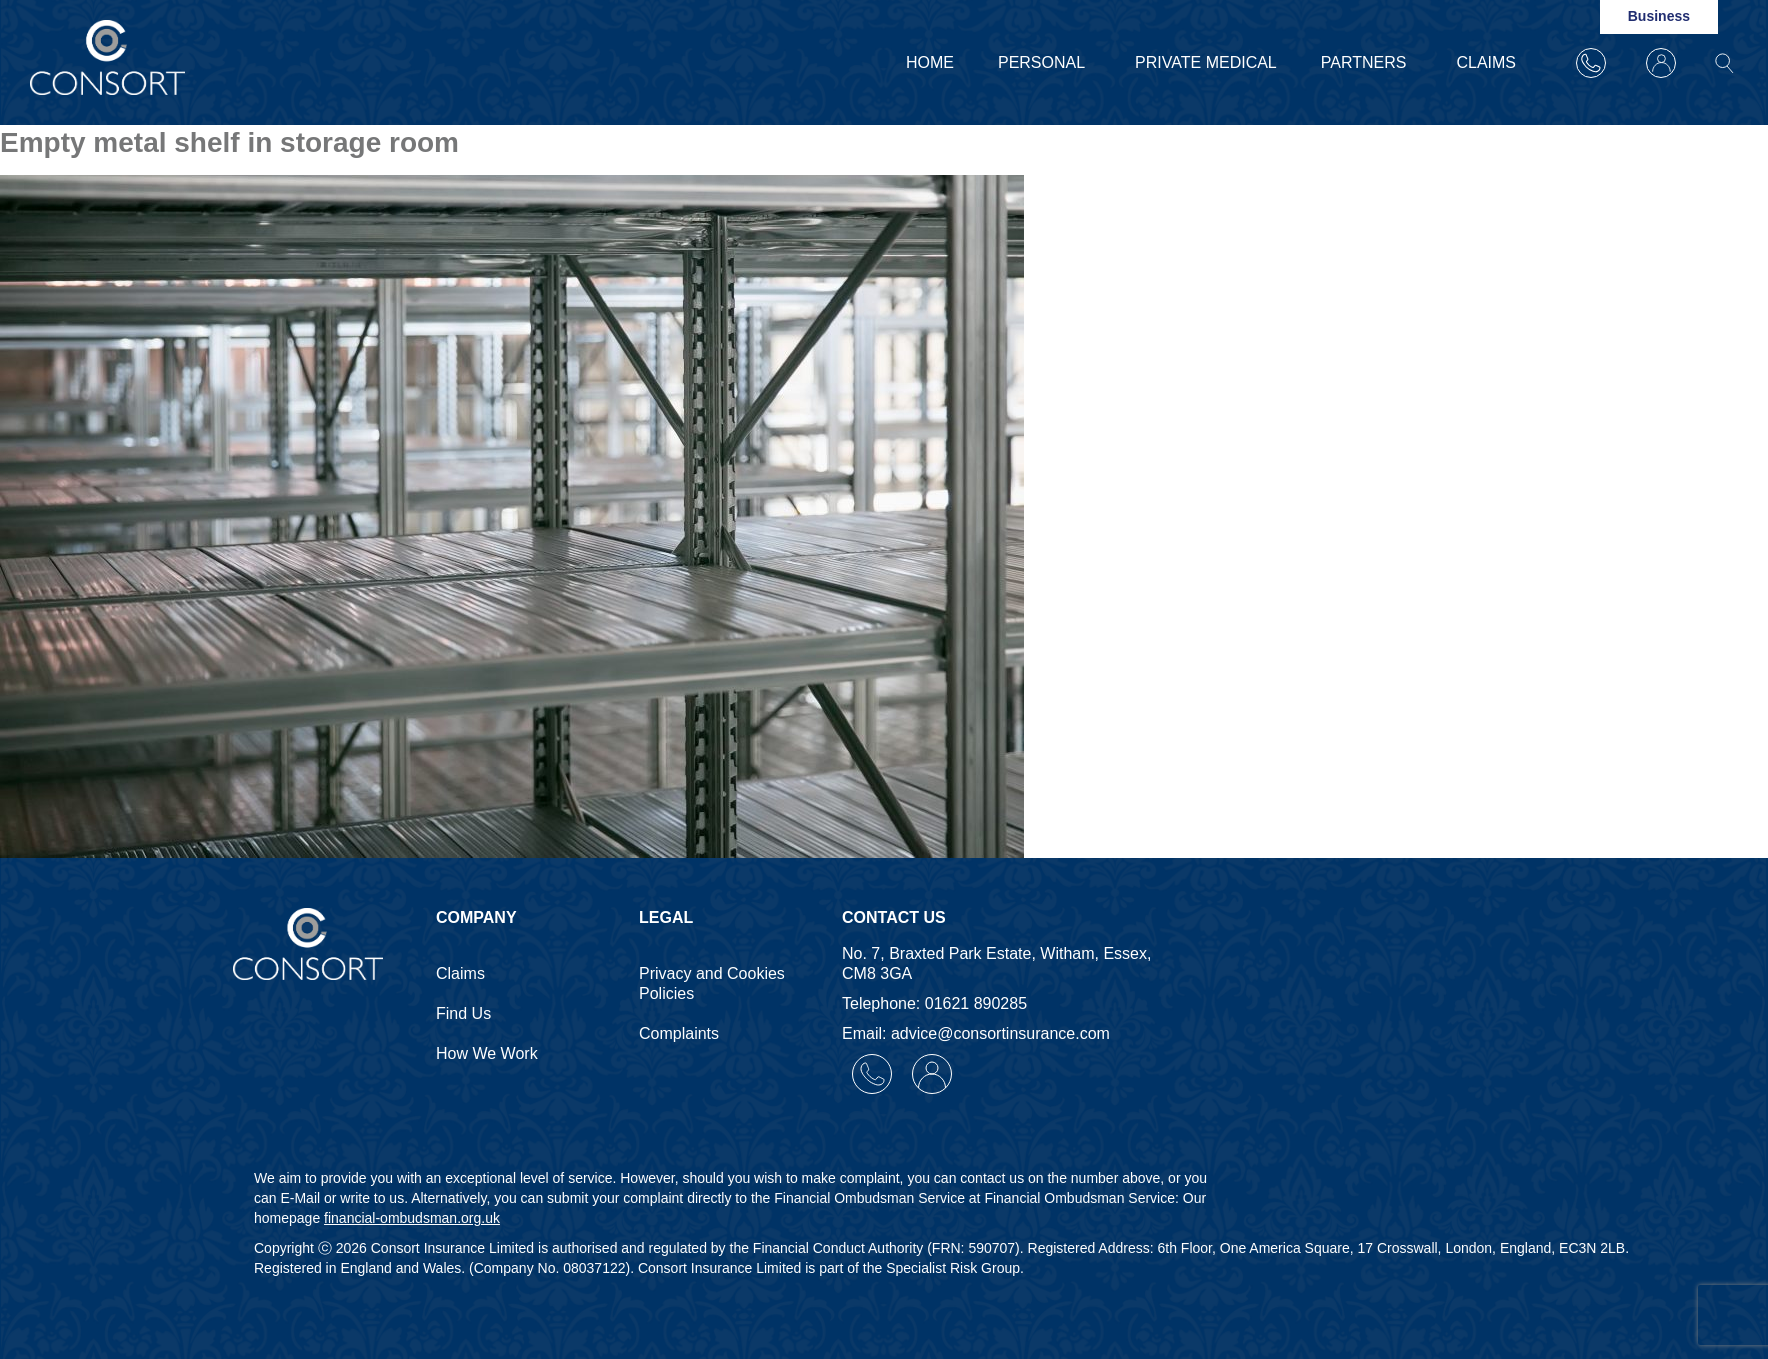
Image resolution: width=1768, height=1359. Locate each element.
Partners (1367, 62)
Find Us (463, 1013)
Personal (1044, 62)
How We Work (487, 1053)
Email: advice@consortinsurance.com (976, 1033)
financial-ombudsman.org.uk (412, 1218)
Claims (1486, 62)
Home (930, 62)
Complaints (679, 1033)
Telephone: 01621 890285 (934, 1003)
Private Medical (1206, 62)
